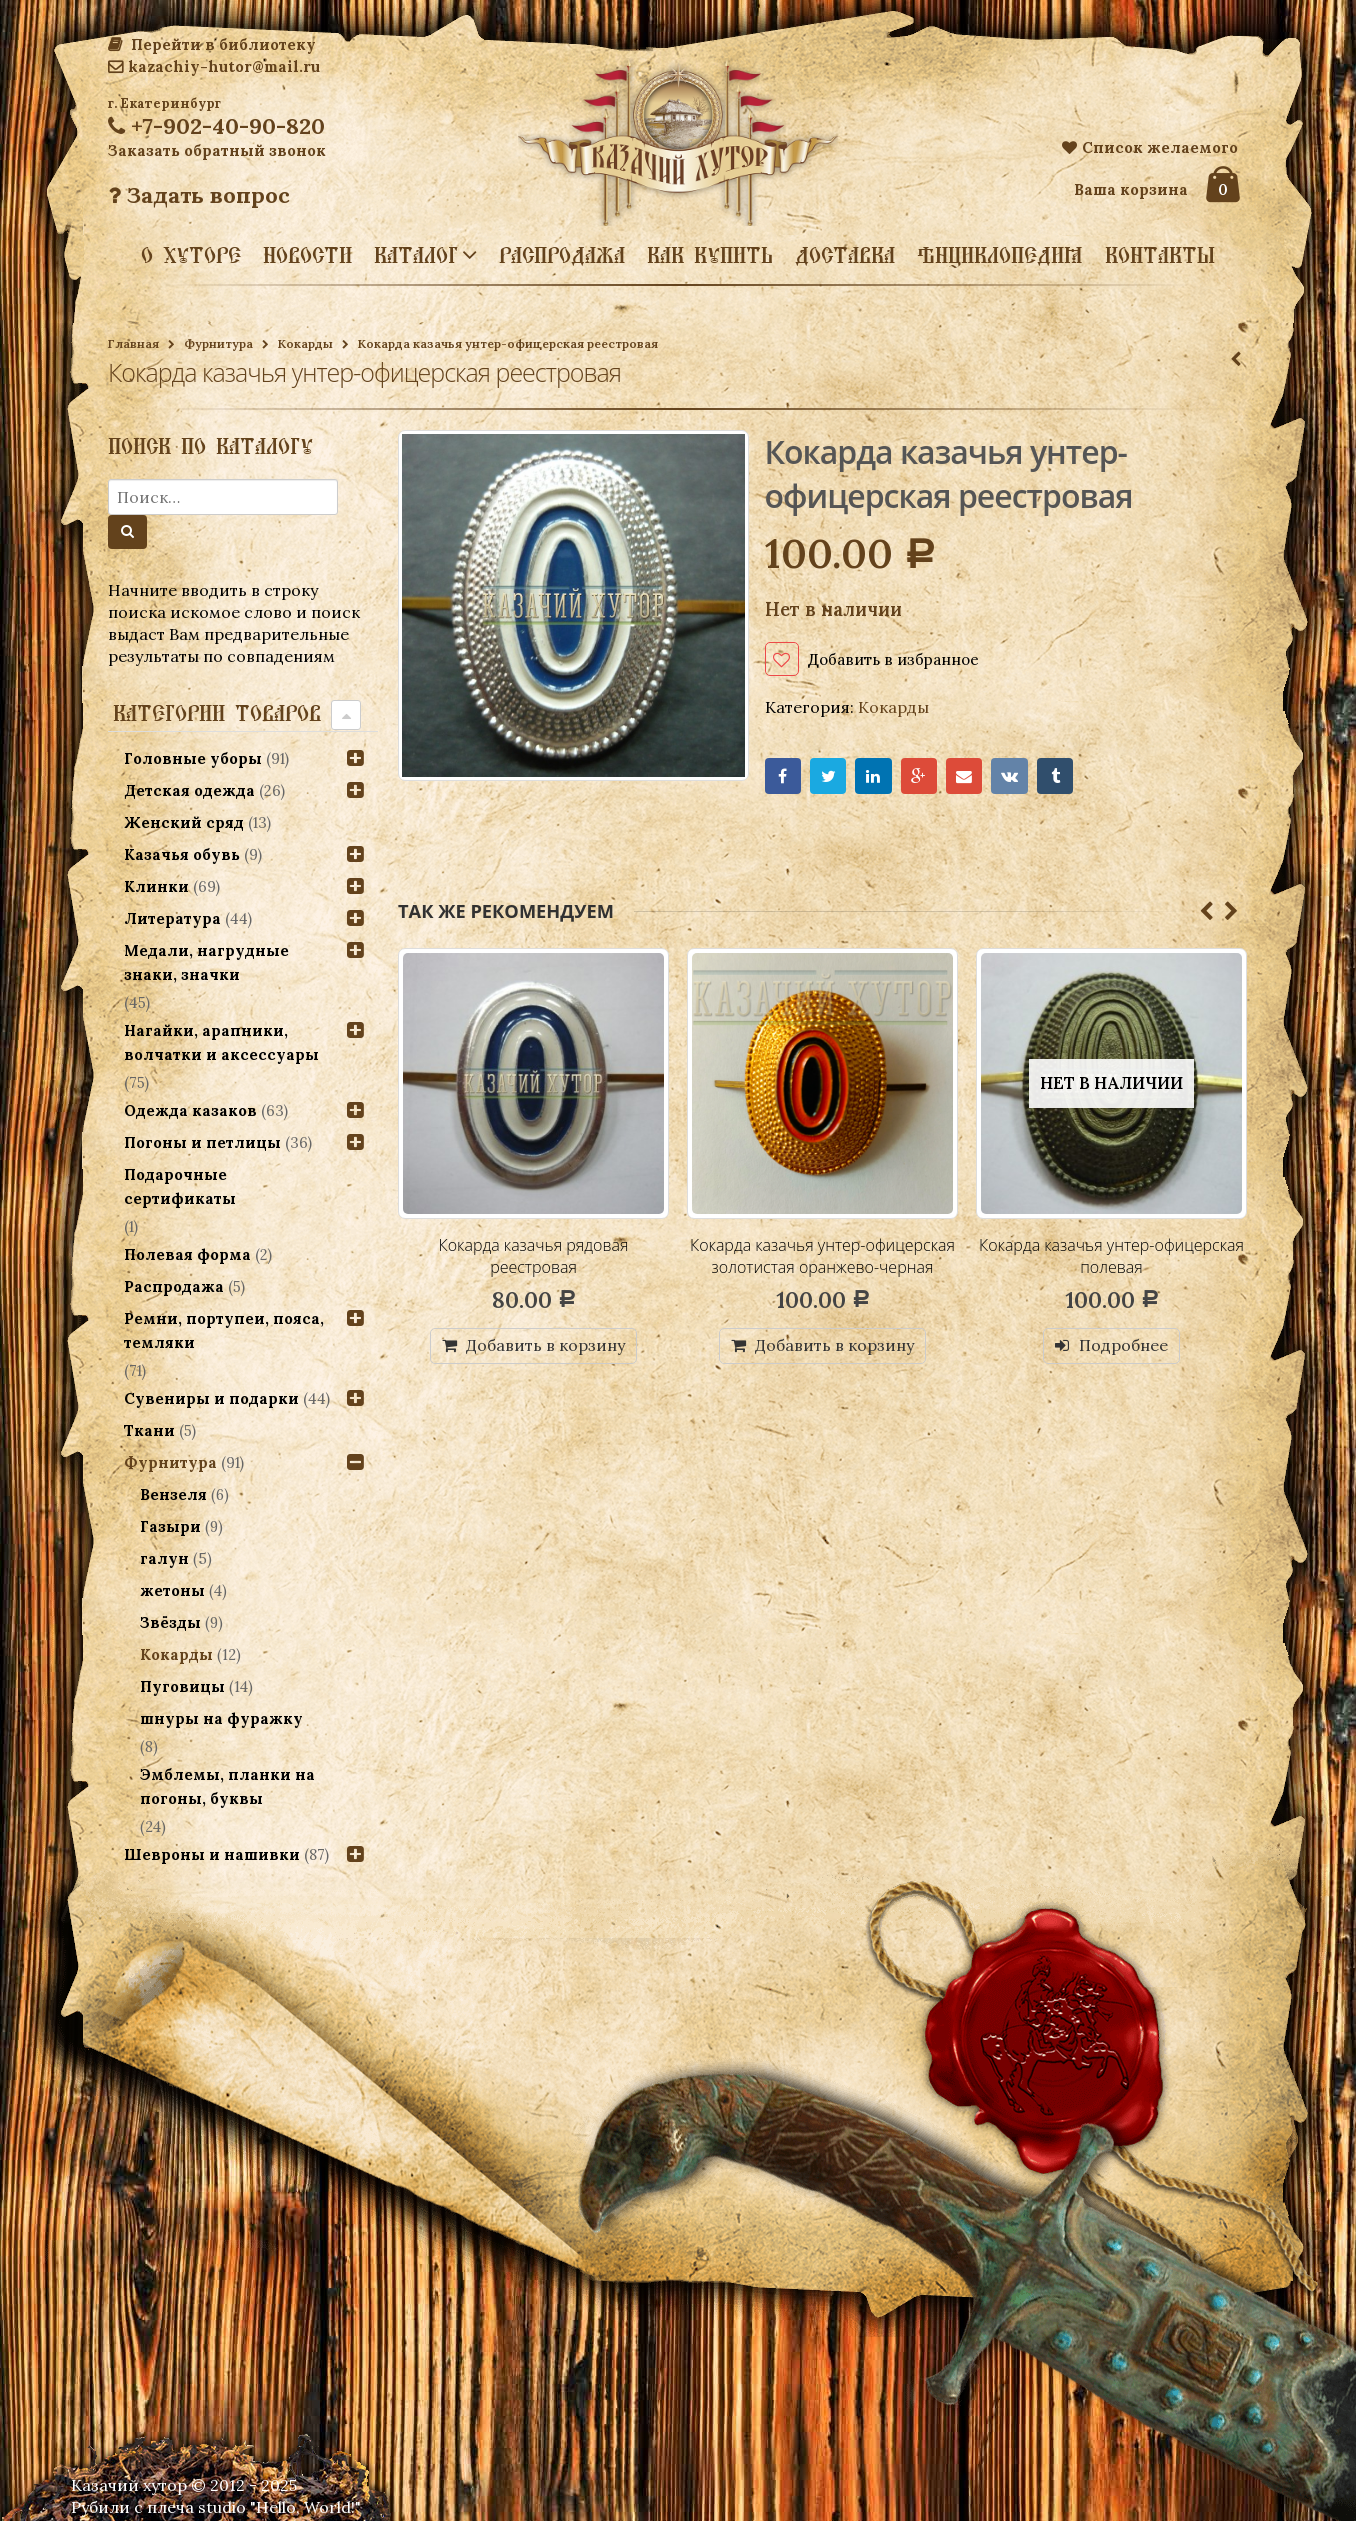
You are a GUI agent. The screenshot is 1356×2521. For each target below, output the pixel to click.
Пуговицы (182, 1686)
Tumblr (1057, 777)
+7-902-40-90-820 (216, 126)
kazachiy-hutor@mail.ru (214, 66)
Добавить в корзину (545, 1347)
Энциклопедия (1000, 255)
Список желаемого (1150, 147)
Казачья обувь (182, 854)
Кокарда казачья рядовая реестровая (534, 1257)
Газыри (170, 1526)
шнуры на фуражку (221, 1718)
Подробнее (1123, 1347)
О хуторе (191, 255)
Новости (307, 255)
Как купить (710, 255)
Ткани (149, 1430)
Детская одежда (189, 790)
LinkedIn (874, 777)
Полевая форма (187, 1254)
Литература (172, 918)
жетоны (172, 1590)
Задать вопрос (199, 195)
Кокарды (305, 343)
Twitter (828, 777)
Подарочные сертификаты (180, 1186)
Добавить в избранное (898, 659)
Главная (133, 343)
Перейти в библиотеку (212, 44)
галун (164, 1558)
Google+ (920, 777)
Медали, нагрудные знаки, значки (206, 962)
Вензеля (173, 1494)
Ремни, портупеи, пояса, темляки (224, 1330)
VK (1011, 777)
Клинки (156, 886)
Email (965, 777)
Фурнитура (218, 343)
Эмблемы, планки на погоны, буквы (227, 1786)
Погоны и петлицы (202, 1142)
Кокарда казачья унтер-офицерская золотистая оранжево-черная (822, 1257)
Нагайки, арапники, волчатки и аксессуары (221, 1042)
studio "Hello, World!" (279, 2507)
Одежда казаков (190, 1110)
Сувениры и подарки (211, 1398)
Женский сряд (184, 822)
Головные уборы (193, 758)
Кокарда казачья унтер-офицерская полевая (1111, 1257)
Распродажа (562, 255)
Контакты (1160, 255)
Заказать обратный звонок (217, 150)
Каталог (416, 254)
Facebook (783, 777)
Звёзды (170, 1622)
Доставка (845, 255)
